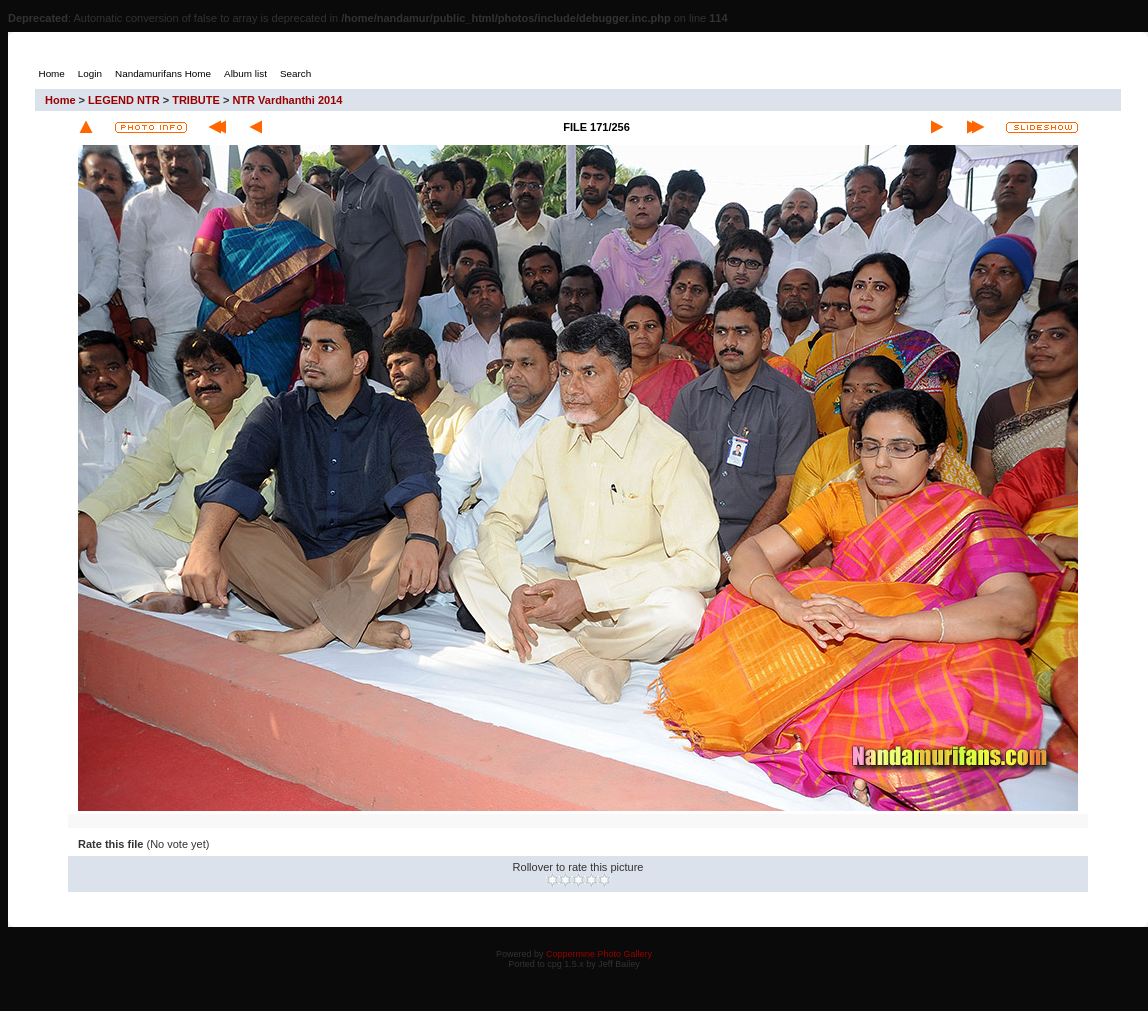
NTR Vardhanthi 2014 (287, 100)
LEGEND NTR (124, 100)
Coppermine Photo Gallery (599, 954)
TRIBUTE (196, 100)
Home (60, 100)
